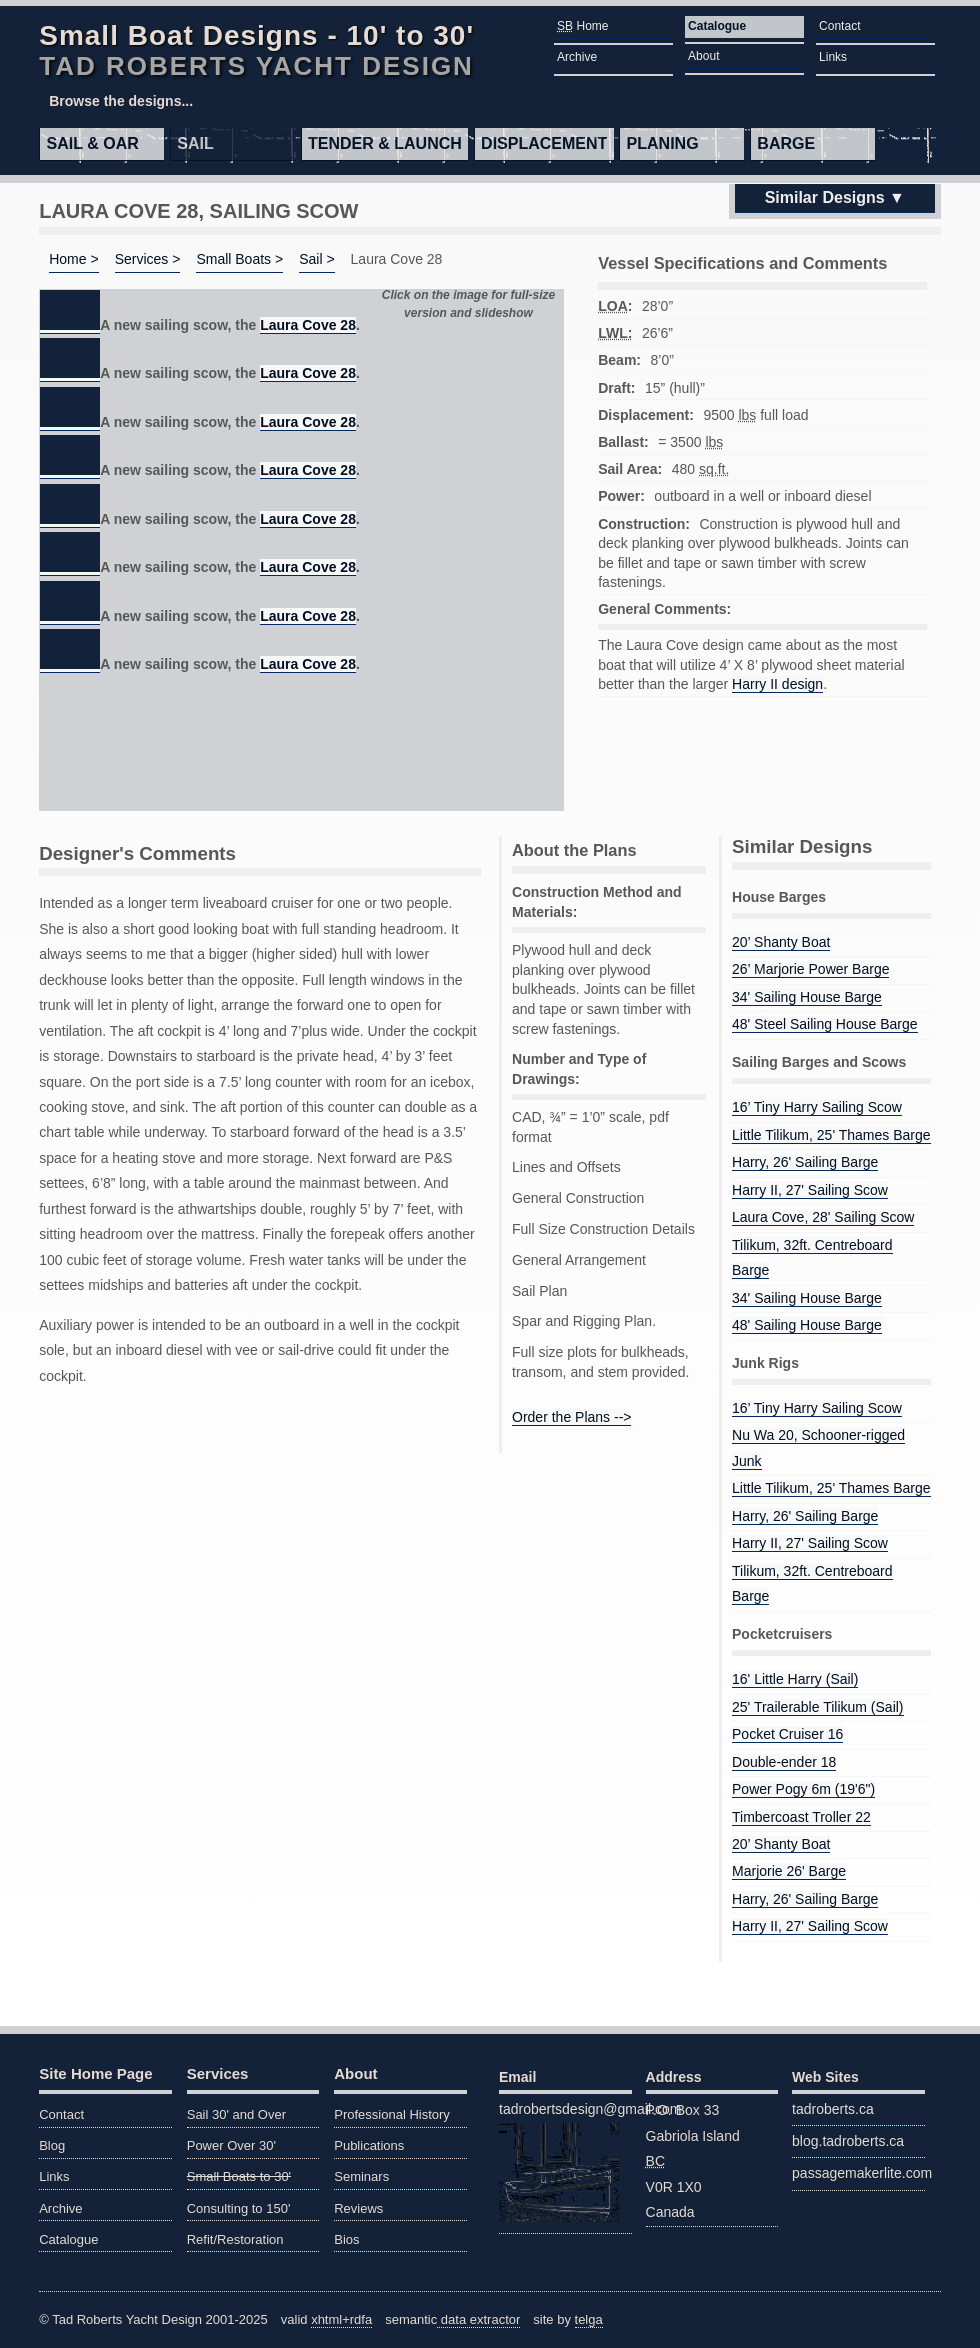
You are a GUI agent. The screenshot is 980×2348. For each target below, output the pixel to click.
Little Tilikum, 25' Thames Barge (831, 1135)
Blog (52, 2145)
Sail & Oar (93, 143)
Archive (577, 57)
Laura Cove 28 (308, 325)
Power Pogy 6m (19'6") (803, 1789)
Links (833, 57)
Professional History (392, 2114)
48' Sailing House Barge (807, 1325)
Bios (346, 2239)
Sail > (316, 259)
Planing (663, 143)
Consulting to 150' (239, 2208)
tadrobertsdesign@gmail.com (565, 2161)
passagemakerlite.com (858, 2173)
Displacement (544, 143)
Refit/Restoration (235, 2239)
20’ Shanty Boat (781, 942)
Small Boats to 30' (239, 2176)
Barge (786, 143)
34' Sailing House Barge (807, 997)
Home (582, 26)
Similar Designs (825, 197)
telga (589, 2319)
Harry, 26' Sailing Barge (805, 1162)
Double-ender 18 (784, 1762)
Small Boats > (239, 259)
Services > (148, 259)
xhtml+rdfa (341, 2319)
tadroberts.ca (833, 2109)
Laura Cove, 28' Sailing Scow (823, 1217)
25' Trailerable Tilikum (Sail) (818, 1707)
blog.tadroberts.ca (848, 2141)
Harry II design (777, 684)
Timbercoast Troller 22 (801, 1817)
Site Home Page (95, 2073)
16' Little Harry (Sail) (795, 1679)
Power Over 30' (231, 2145)
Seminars (361, 2176)
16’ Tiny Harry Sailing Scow (817, 1107)
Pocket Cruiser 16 (787, 1734)
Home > (73, 259)
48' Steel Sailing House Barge (825, 1024)
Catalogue (717, 26)
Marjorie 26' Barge (789, 1871)
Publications (369, 2145)
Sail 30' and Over (236, 2114)
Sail (195, 143)
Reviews (358, 2208)
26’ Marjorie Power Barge (810, 969)
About (703, 56)
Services (218, 2073)
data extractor (478, 2319)
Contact (839, 26)
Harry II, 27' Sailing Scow (810, 1190)
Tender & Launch (385, 143)
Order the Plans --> (571, 1417)
